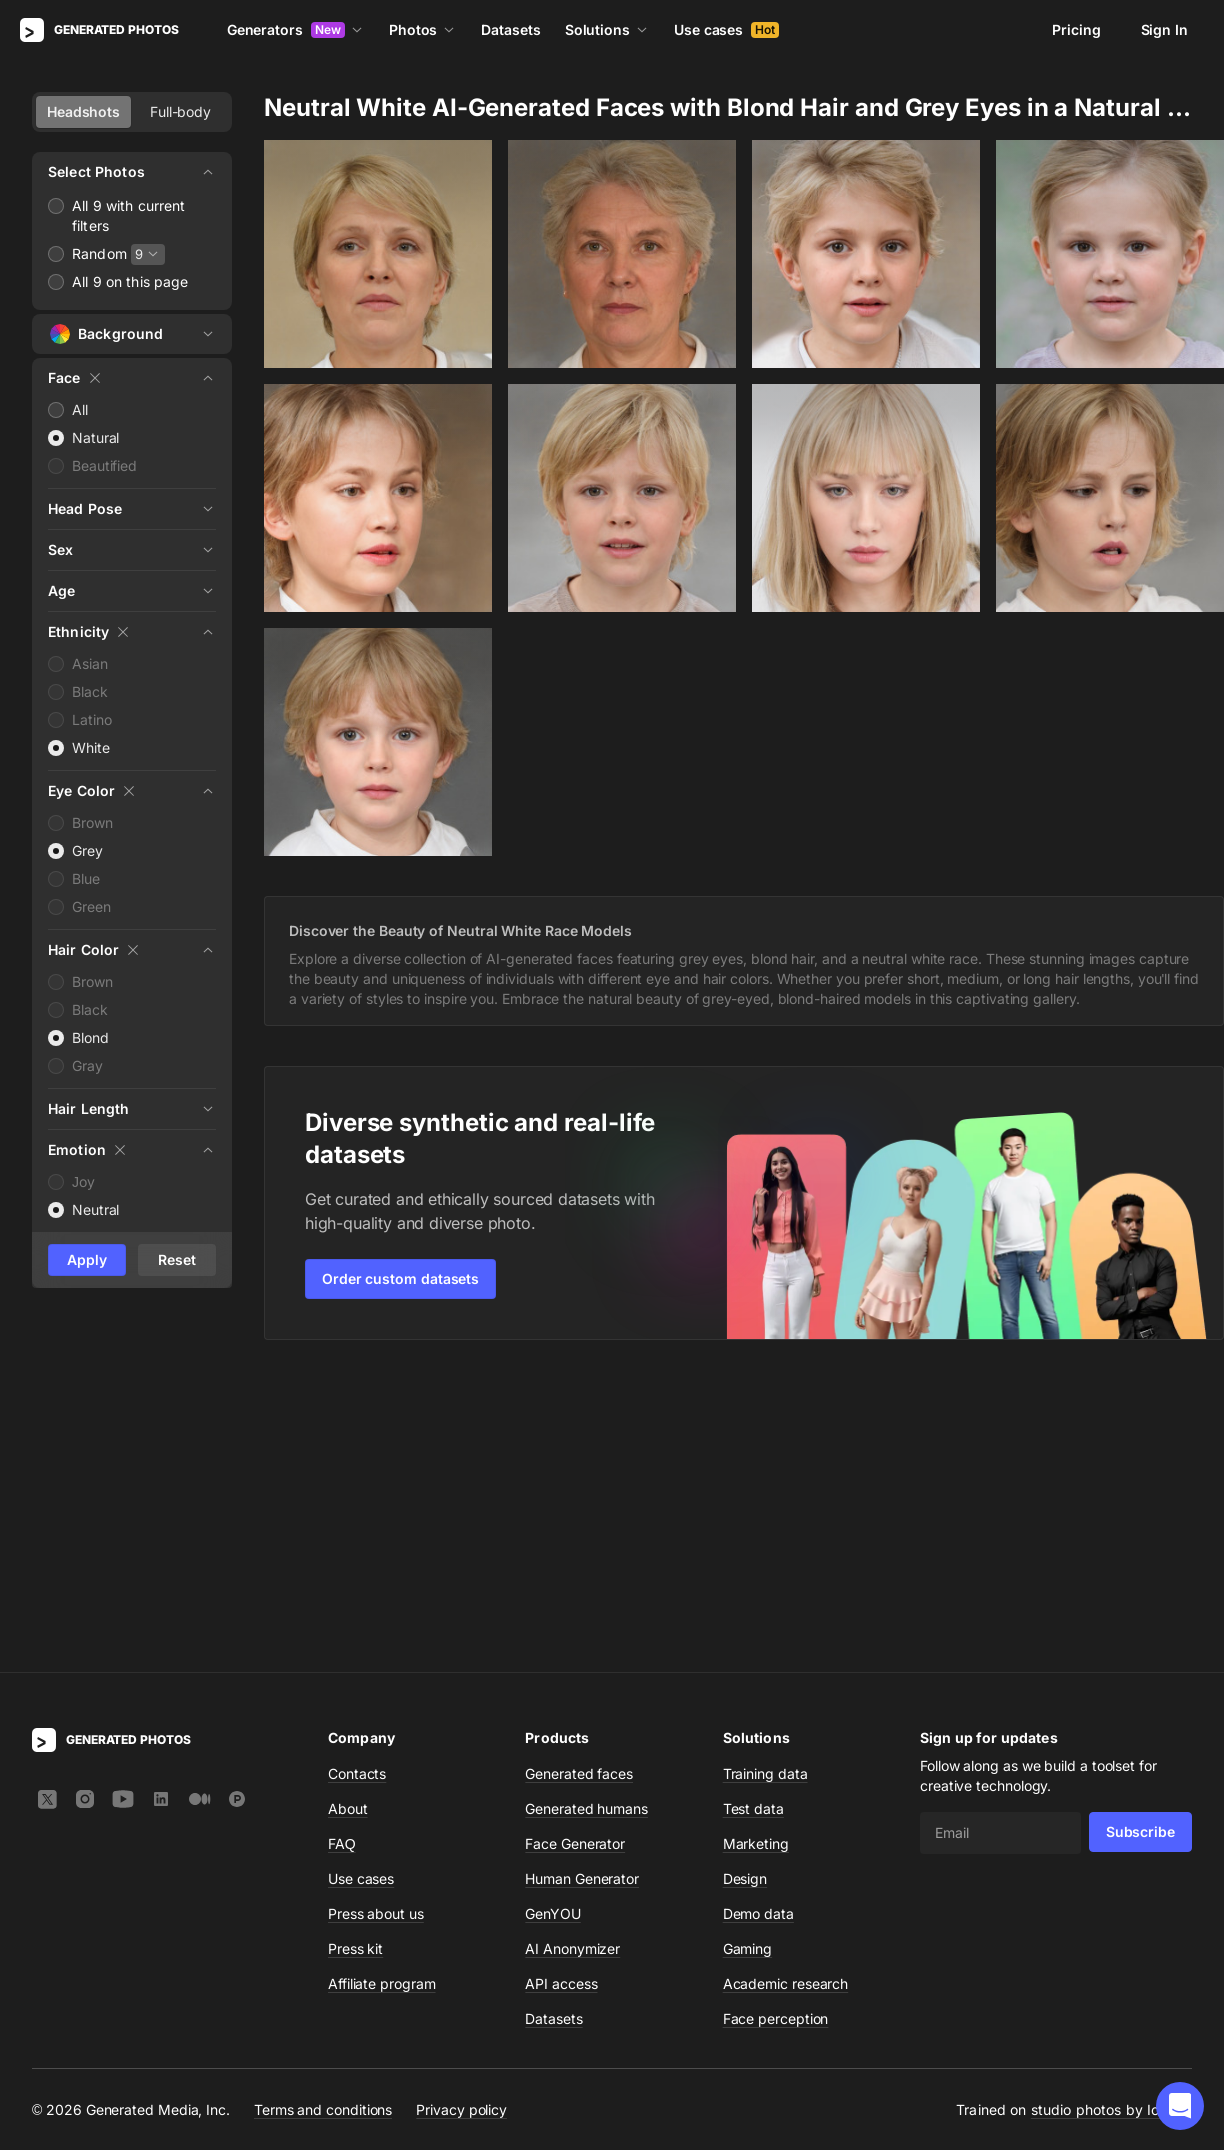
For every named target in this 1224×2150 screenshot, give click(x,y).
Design (745, 1586)
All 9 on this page (130, 281)
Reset (177, 1259)
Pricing (1076, 29)
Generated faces (579, 1481)
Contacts (357, 1481)
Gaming (748, 1656)
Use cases (726, 29)
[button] (1180, 2106)
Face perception (776, 1726)
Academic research (786, 1691)
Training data (765, 1481)
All (80, 409)
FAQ (342, 1551)
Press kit (355, 1656)
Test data (753, 1516)
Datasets (510, 29)
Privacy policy (461, 1817)
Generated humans (586, 1516)
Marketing (756, 1551)
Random (99, 253)
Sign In (1164, 29)
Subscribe (1140, 1539)
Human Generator (582, 1586)
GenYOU (553, 1621)
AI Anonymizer (572, 1656)
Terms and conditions (323, 1817)
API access (561, 1691)
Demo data (758, 1621)
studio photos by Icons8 (1111, 1817)
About (348, 1516)
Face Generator (575, 1551)
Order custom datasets (400, 1278)
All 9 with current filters (129, 215)
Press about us (376, 1621)
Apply (87, 1259)
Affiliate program (382, 1691)
